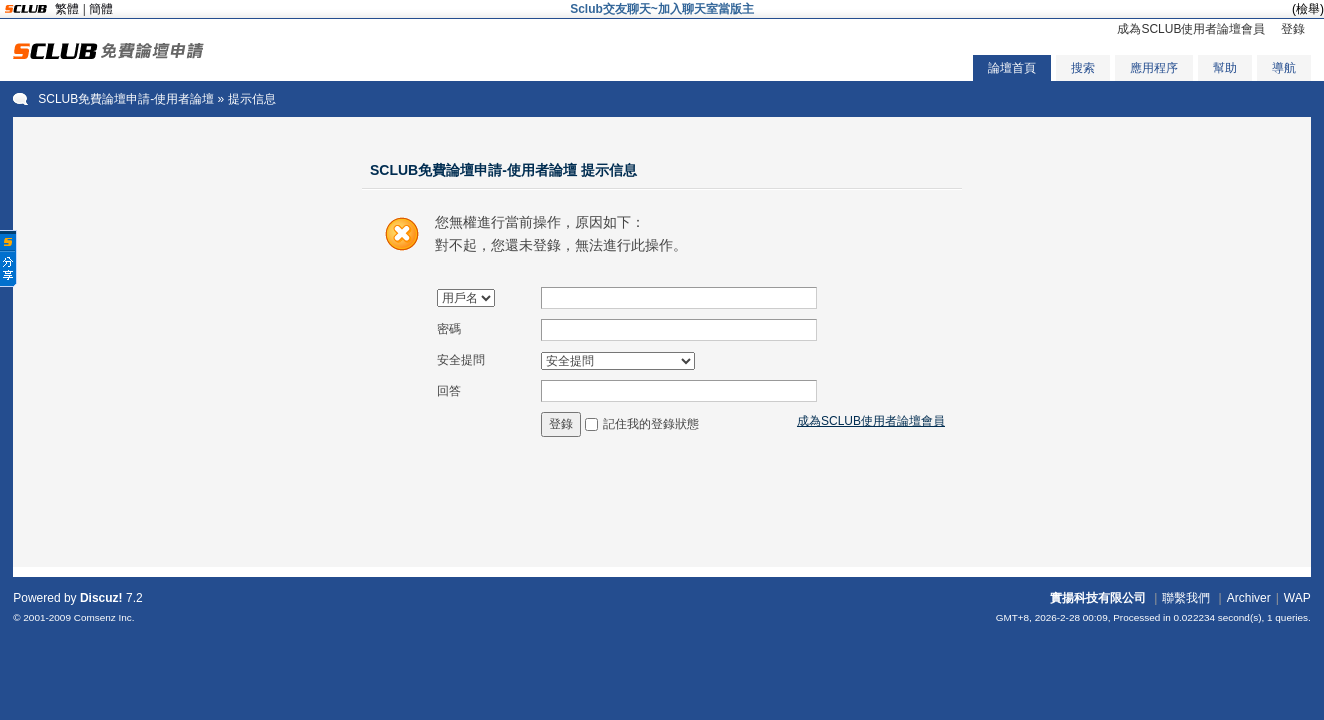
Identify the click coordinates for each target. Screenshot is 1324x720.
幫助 (1225, 68)
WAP (1297, 598)
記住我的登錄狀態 (651, 424)
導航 (1284, 68)
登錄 (1293, 29)
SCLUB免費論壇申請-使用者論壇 (126, 99)
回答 (449, 391)
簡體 (101, 9)
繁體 (67, 9)
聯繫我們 (1186, 598)
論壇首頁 (1012, 68)
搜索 (1083, 68)
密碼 (449, 329)
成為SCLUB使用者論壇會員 (1191, 29)
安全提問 (461, 360)
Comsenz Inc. (104, 617)
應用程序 (1154, 68)
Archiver (1249, 598)
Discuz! (101, 598)
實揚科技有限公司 (1098, 598)
